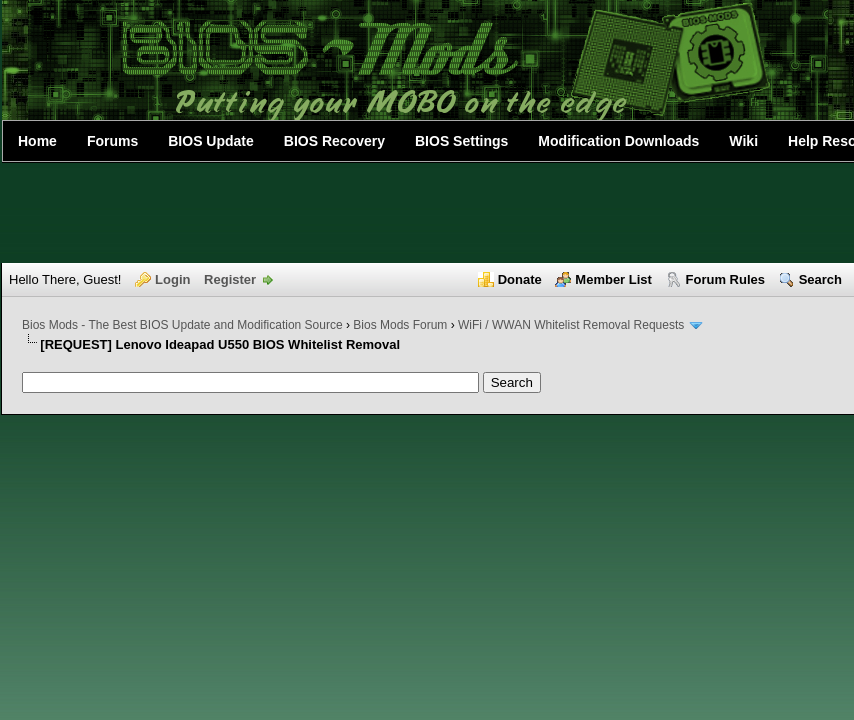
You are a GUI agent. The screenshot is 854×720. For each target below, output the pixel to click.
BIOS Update (211, 141)
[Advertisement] (427, 213)
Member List (613, 279)
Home (37, 141)
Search (820, 279)
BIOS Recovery (334, 141)
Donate (520, 279)
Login (172, 279)
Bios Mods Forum (400, 325)
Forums (112, 141)
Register (230, 279)
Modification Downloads (618, 141)
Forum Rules (725, 279)
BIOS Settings (461, 141)
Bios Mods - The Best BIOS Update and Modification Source (182, 325)
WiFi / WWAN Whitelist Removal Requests (571, 325)
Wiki (743, 141)
